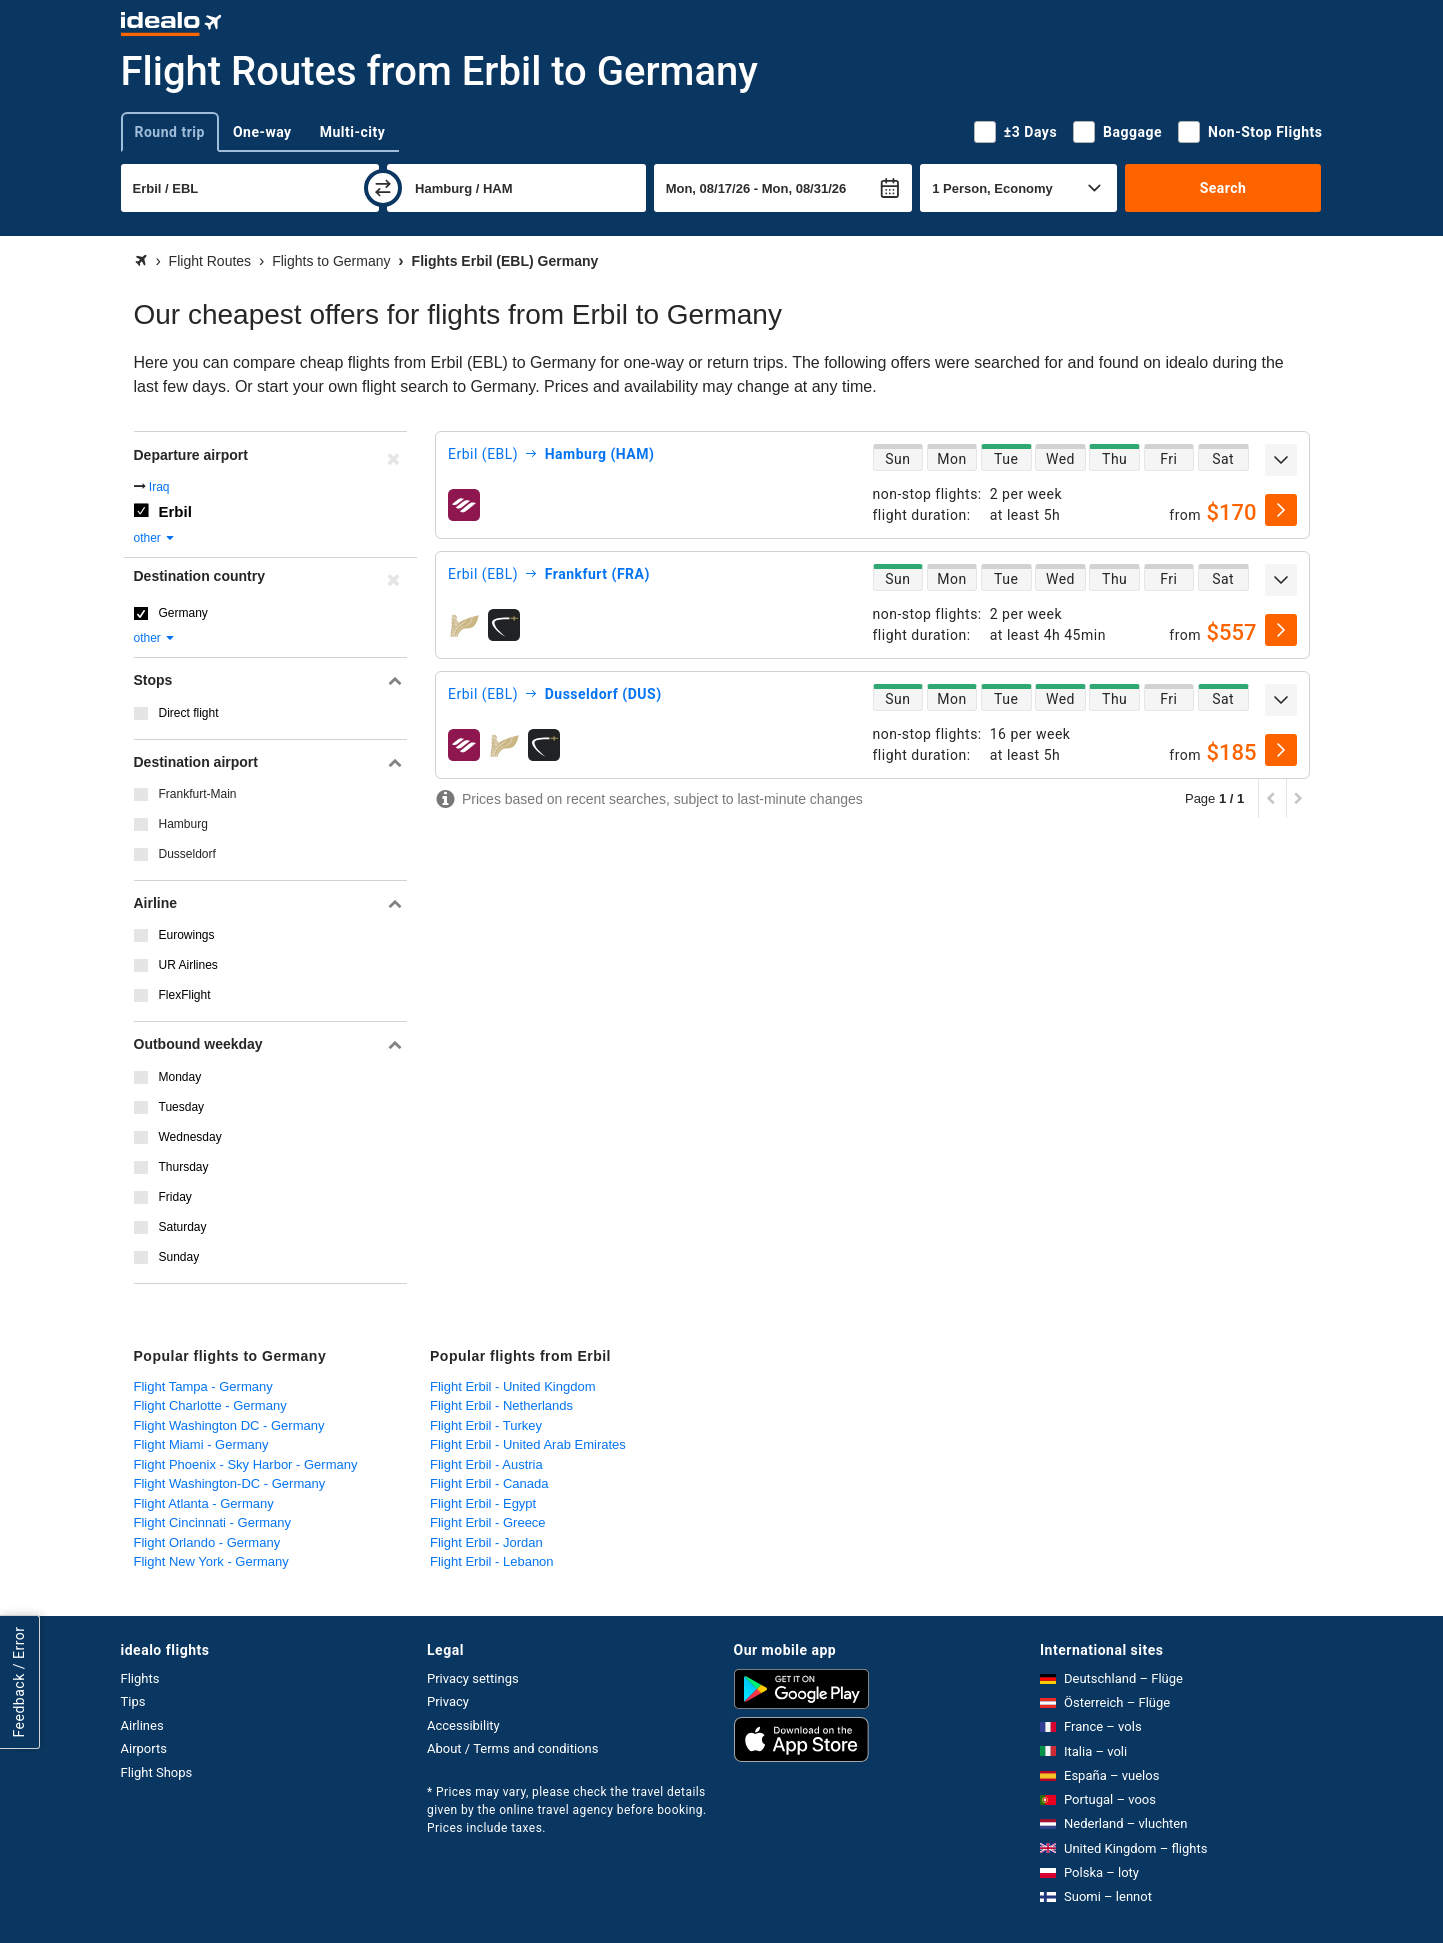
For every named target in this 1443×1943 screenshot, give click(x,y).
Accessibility (463, 1725)
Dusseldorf (187, 854)
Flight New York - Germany (211, 1561)
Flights (140, 1678)
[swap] (383, 188)
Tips (133, 1701)
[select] (1281, 510)
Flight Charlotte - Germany (210, 1405)
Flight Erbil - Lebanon (492, 1561)
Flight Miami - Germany (201, 1444)
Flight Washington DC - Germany (229, 1425)
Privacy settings (473, 1678)
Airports (144, 1748)
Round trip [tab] (170, 132)
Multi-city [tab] (353, 132)
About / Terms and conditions (512, 1748)
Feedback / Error (19, 1681)
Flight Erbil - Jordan (486, 1542)
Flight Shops (157, 1772)
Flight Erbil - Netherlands (501, 1405)
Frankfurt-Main (198, 794)
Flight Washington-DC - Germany (230, 1483)
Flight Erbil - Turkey (486, 1425)
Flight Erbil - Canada (489, 1483)
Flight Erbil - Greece (488, 1522)
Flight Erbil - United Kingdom (512, 1386)
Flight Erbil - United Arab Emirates (528, 1444)
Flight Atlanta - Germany (204, 1503)
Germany (183, 613)
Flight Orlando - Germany (207, 1542)
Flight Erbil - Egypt (483, 1503)
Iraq (159, 487)
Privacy (448, 1701)
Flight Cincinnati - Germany (213, 1522)
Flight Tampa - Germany (203, 1386)
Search (1223, 188)
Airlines (142, 1725)
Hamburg (183, 824)
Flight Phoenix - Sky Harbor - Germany (246, 1464)
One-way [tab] (262, 132)
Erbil (175, 511)
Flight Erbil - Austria (486, 1464)
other (155, 538)
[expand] (1281, 460)
